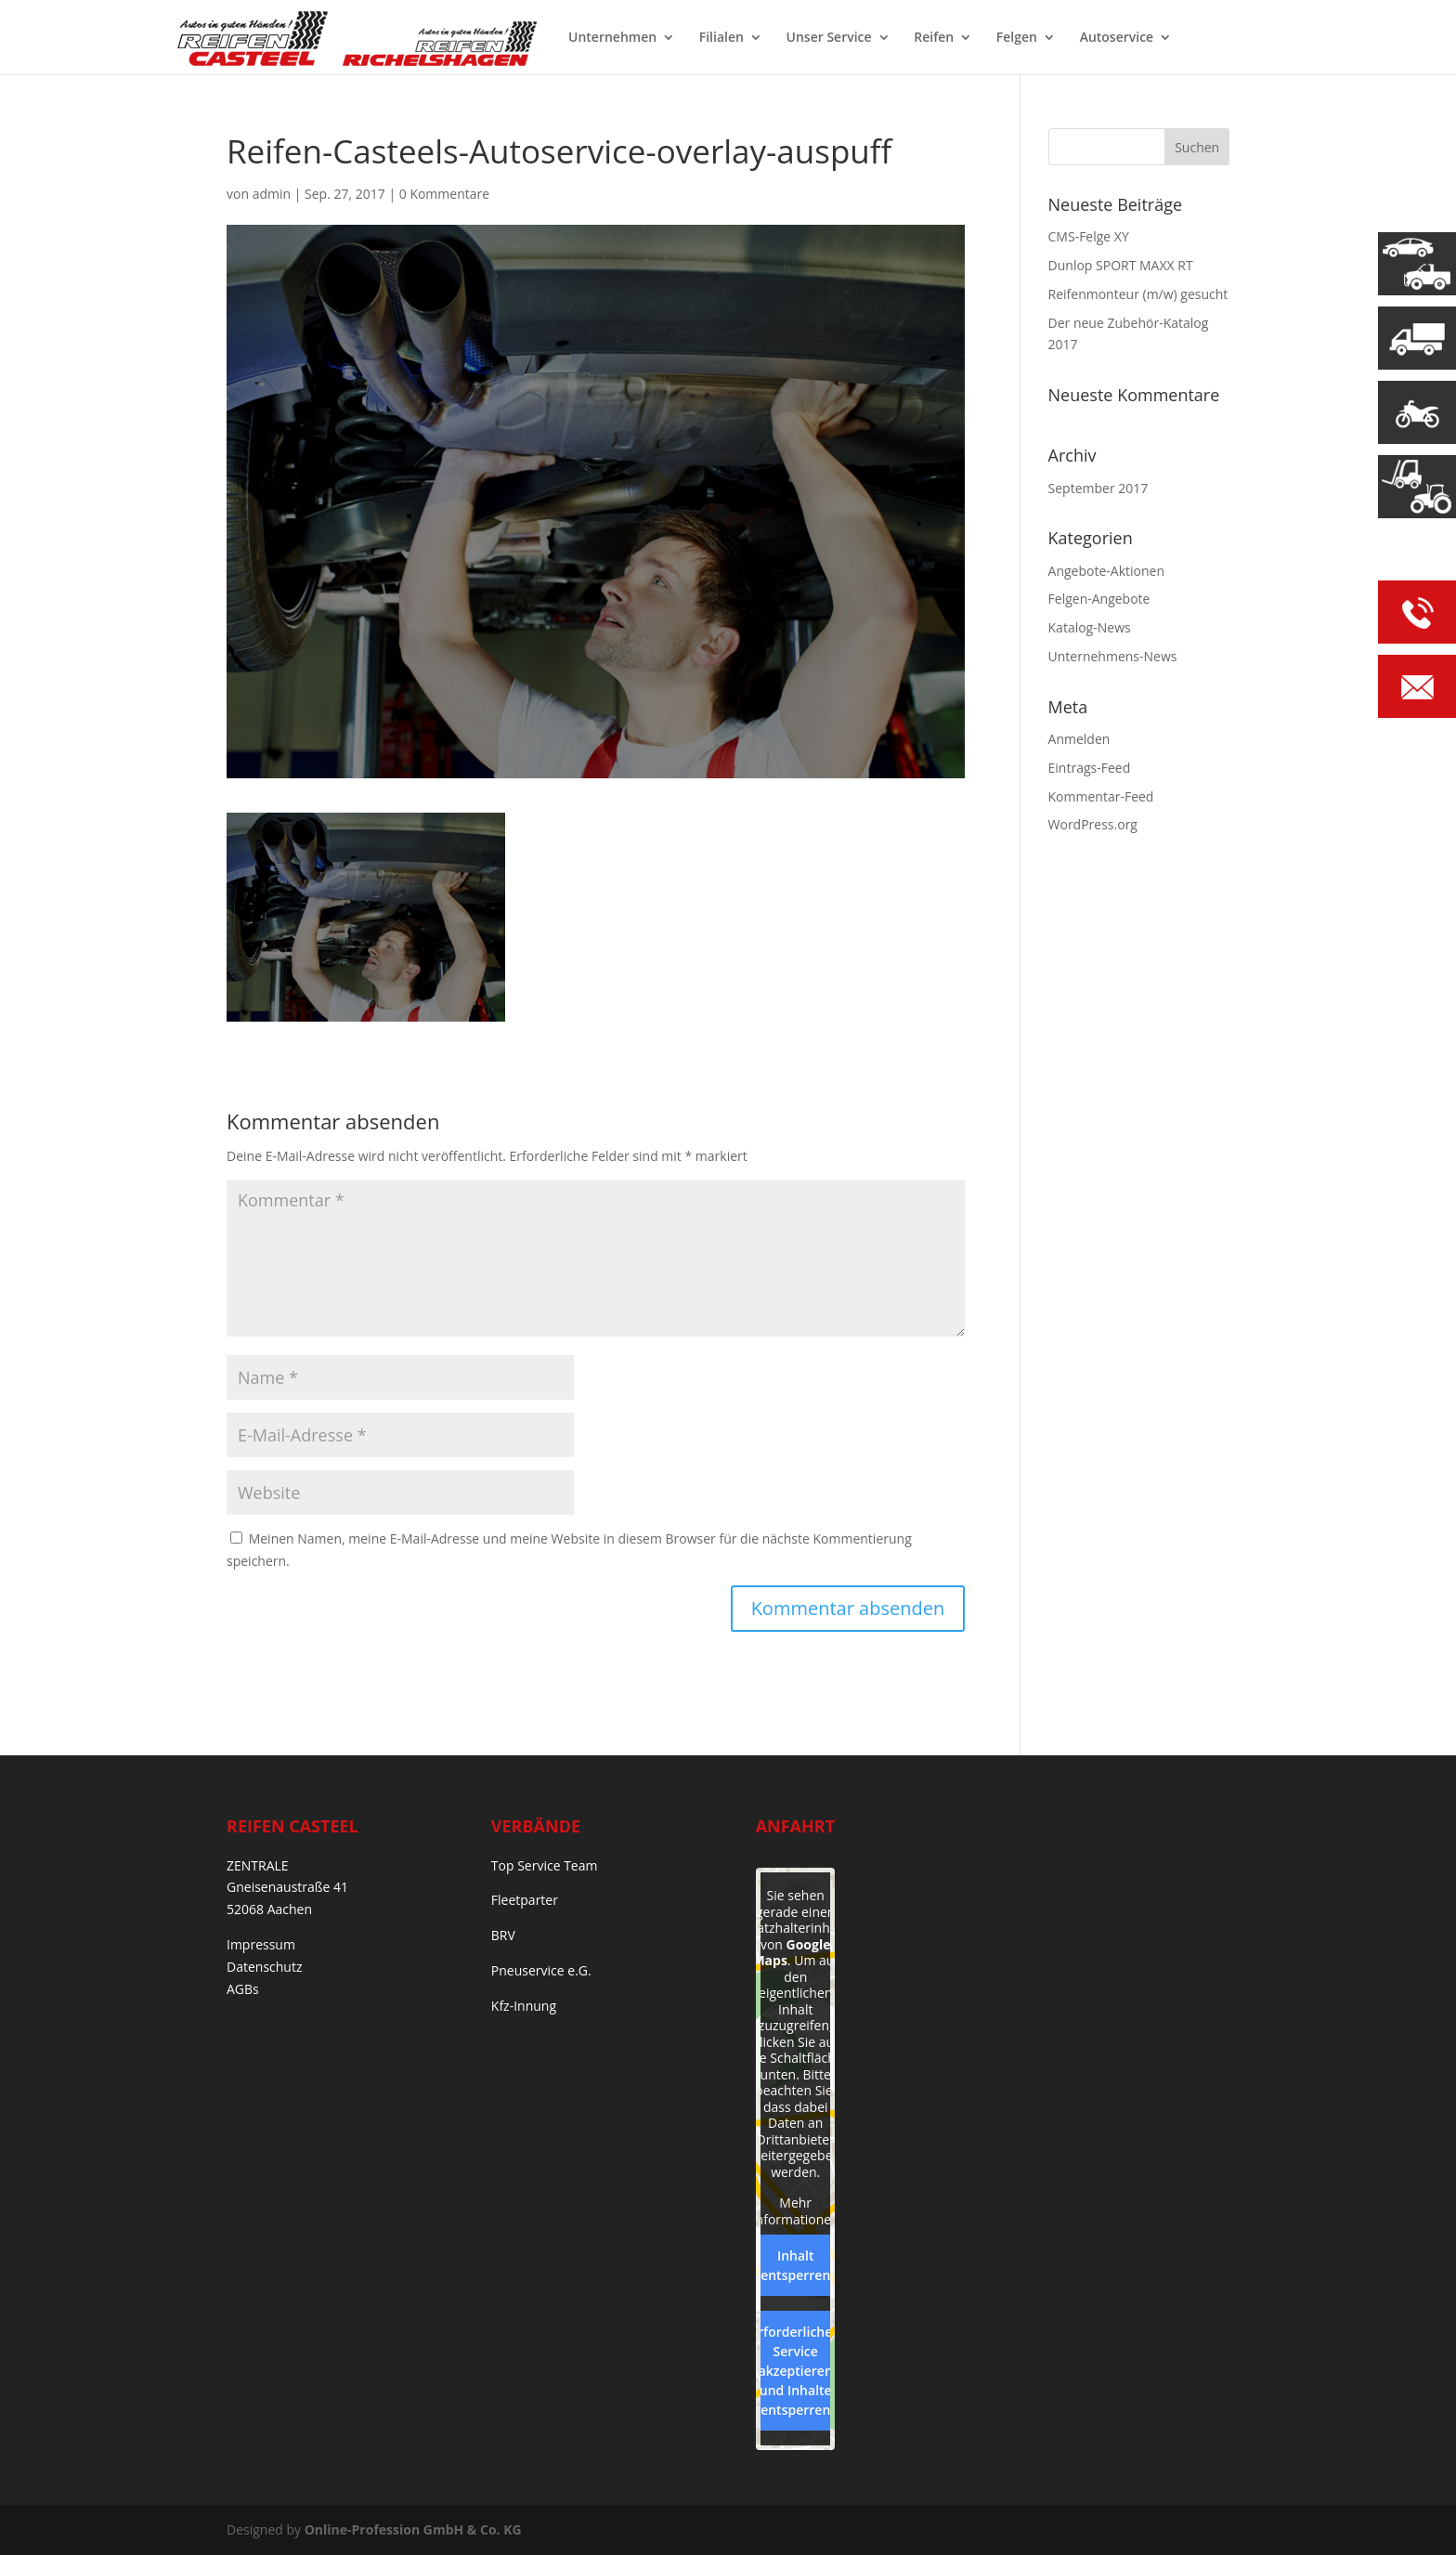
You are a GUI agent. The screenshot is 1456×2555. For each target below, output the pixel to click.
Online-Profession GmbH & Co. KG (413, 2529)
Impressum (261, 1944)
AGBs (243, 1989)
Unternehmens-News (1112, 656)
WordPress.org (1093, 824)
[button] (41, 2514)
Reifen (934, 38)
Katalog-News (1089, 627)
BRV (503, 1935)
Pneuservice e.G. (541, 1970)
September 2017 (1098, 488)
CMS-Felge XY (1088, 236)
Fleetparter (524, 1900)
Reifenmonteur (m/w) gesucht (1138, 294)
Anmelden (1079, 739)
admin (272, 193)
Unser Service (829, 38)
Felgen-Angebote (1099, 598)
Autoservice (1117, 38)
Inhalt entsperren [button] (795, 2265)
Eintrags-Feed (1089, 767)
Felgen (1016, 38)
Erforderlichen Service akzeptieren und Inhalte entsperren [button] (795, 2370)
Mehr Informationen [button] (794, 2211)
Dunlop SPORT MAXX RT (1120, 265)
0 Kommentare (444, 193)
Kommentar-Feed (1101, 796)
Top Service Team (544, 1865)
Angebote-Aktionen (1106, 571)
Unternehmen (612, 38)
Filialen (721, 38)
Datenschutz (264, 1966)
